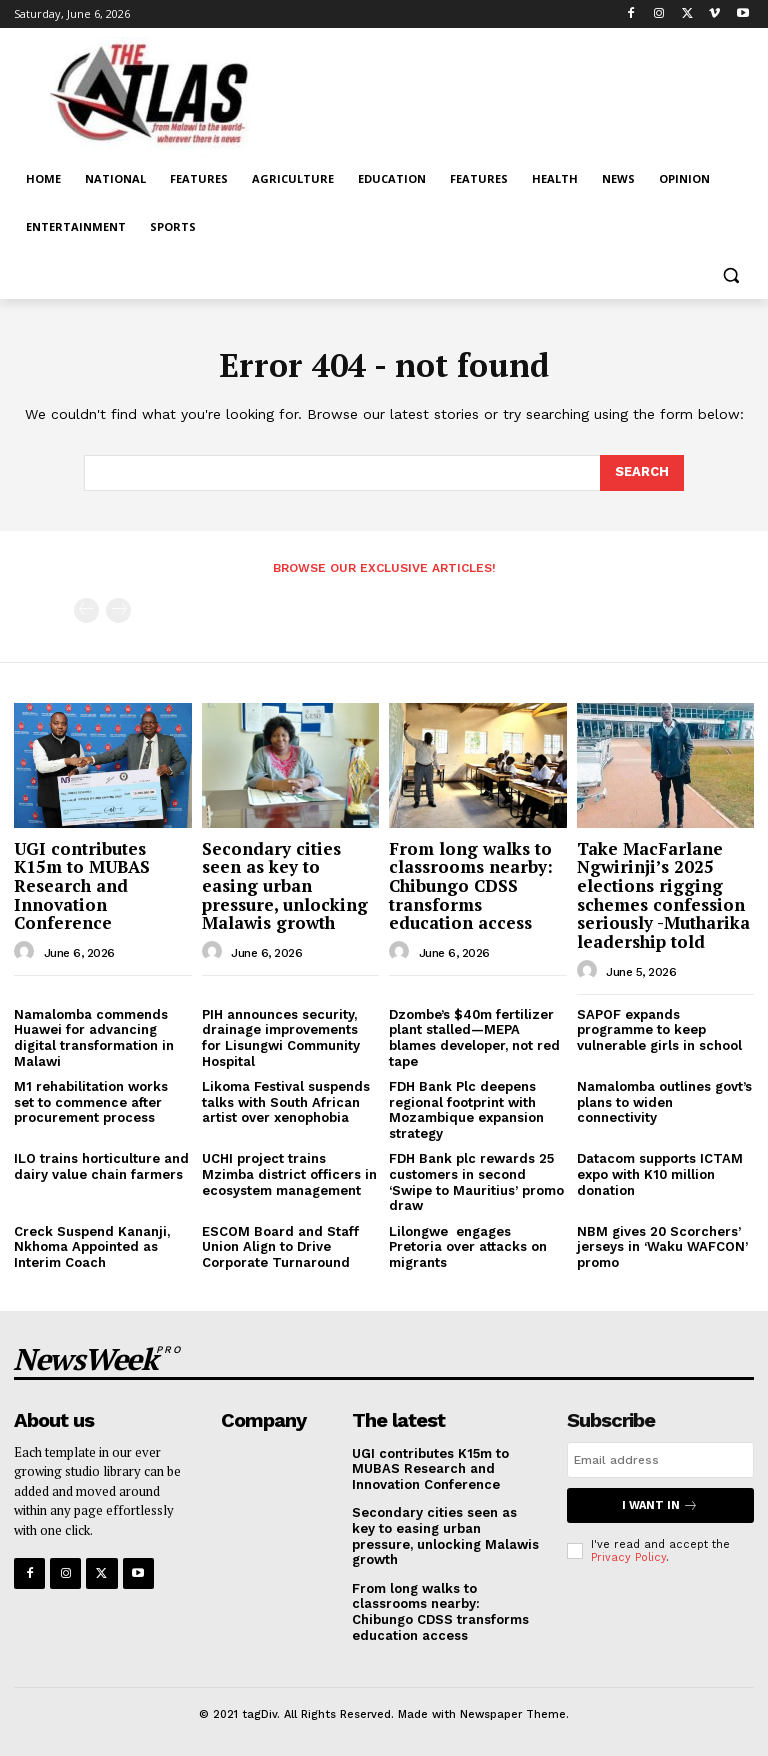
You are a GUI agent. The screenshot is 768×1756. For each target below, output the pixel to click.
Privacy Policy (628, 1557)
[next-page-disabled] (118, 610)
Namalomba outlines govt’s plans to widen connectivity (664, 1102)
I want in (660, 1505)
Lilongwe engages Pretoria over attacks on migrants (468, 1247)
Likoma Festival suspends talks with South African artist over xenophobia (286, 1102)
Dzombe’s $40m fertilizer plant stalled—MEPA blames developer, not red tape (474, 1038)
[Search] (642, 473)
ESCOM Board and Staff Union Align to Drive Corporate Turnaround (280, 1247)
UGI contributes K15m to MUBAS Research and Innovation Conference (82, 886)
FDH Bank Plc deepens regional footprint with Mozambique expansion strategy (466, 1110)
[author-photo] (27, 952)
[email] (660, 1460)
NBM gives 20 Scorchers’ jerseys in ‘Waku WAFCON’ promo (662, 1247)
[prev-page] (86, 610)
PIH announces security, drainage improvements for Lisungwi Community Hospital (281, 1038)
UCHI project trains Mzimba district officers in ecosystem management (289, 1174)
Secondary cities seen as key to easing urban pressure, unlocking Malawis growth (285, 886)
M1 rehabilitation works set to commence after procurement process (91, 1102)
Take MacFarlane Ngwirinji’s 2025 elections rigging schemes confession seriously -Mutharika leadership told (663, 895)
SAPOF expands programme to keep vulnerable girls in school (659, 1030)
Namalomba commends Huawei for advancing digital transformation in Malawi (94, 1038)
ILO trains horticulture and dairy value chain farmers (101, 1166)
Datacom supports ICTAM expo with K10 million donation (660, 1174)
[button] (730, 275)
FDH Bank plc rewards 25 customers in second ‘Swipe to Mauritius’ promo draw (476, 1182)
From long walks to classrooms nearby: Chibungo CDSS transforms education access (471, 886)
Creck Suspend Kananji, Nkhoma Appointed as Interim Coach (92, 1247)
